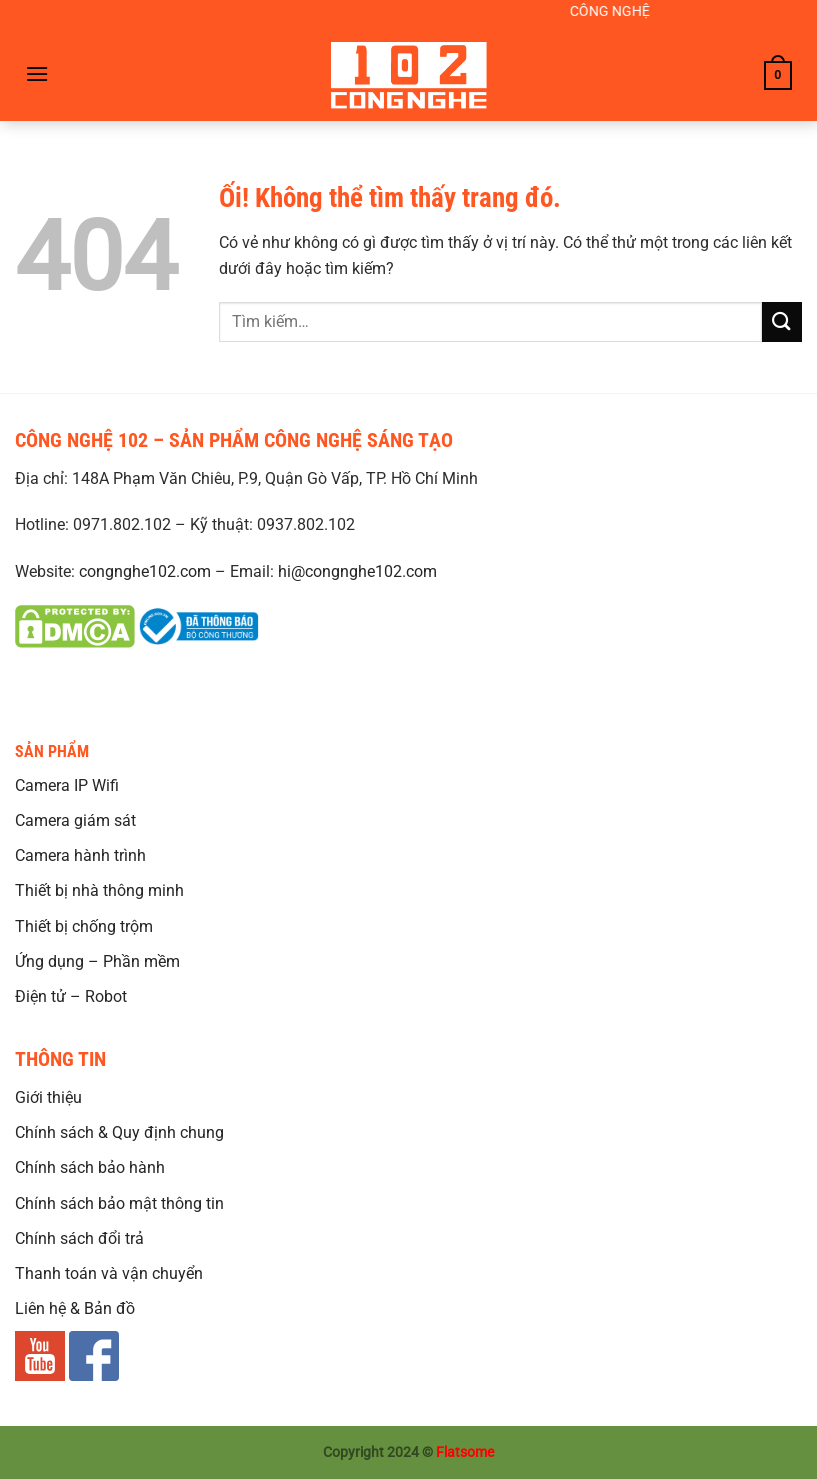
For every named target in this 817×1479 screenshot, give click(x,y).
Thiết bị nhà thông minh (99, 890)
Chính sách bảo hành (90, 1167)
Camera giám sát (75, 820)
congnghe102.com (145, 571)
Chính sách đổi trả (79, 1238)
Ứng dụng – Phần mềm (97, 961)
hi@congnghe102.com (357, 571)
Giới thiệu (48, 1097)
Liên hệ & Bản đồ (75, 1308)
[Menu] (37, 73)
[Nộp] (782, 321)
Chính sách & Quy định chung (119, 1132)
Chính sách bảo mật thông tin (119, 1203)
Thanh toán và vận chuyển (109, 1273)
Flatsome (465, 1452)
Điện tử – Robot (71, 996)
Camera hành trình (80, 855)
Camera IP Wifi (67, 785)
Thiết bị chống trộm (84, 926)
